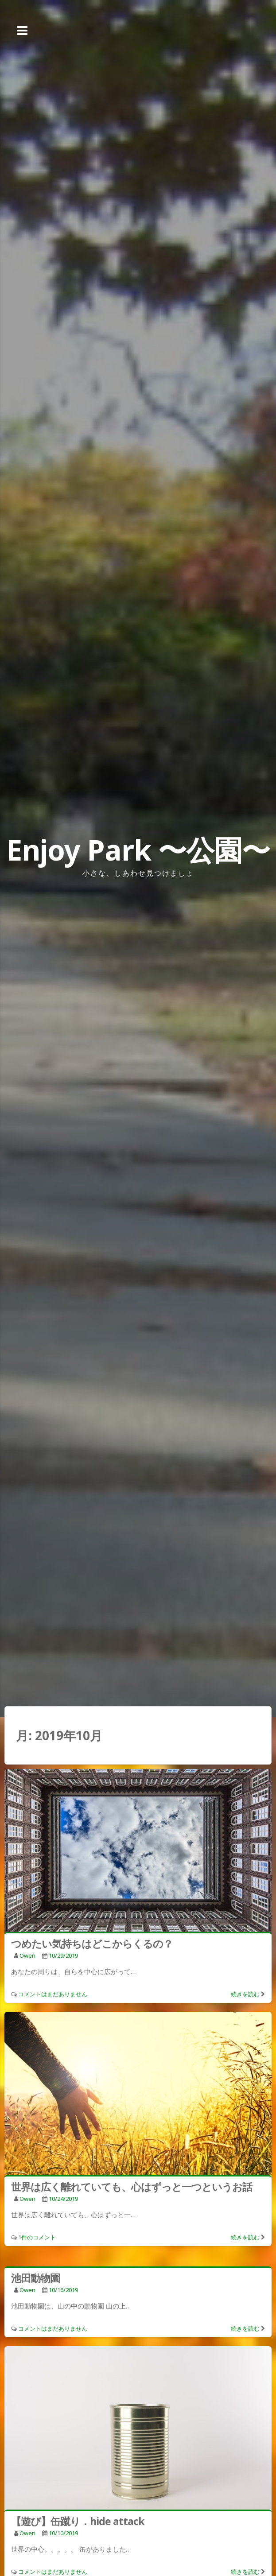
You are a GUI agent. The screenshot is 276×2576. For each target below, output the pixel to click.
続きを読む (245, 1994)
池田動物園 (35, 2278)
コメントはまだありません (52, 1994)
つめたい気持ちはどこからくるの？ (92, 1943)
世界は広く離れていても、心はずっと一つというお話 (131, 2187)
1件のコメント (37, 2237)
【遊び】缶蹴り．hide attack (77, 2521)
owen (27, 1955)
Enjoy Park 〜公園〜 (138, 849)
